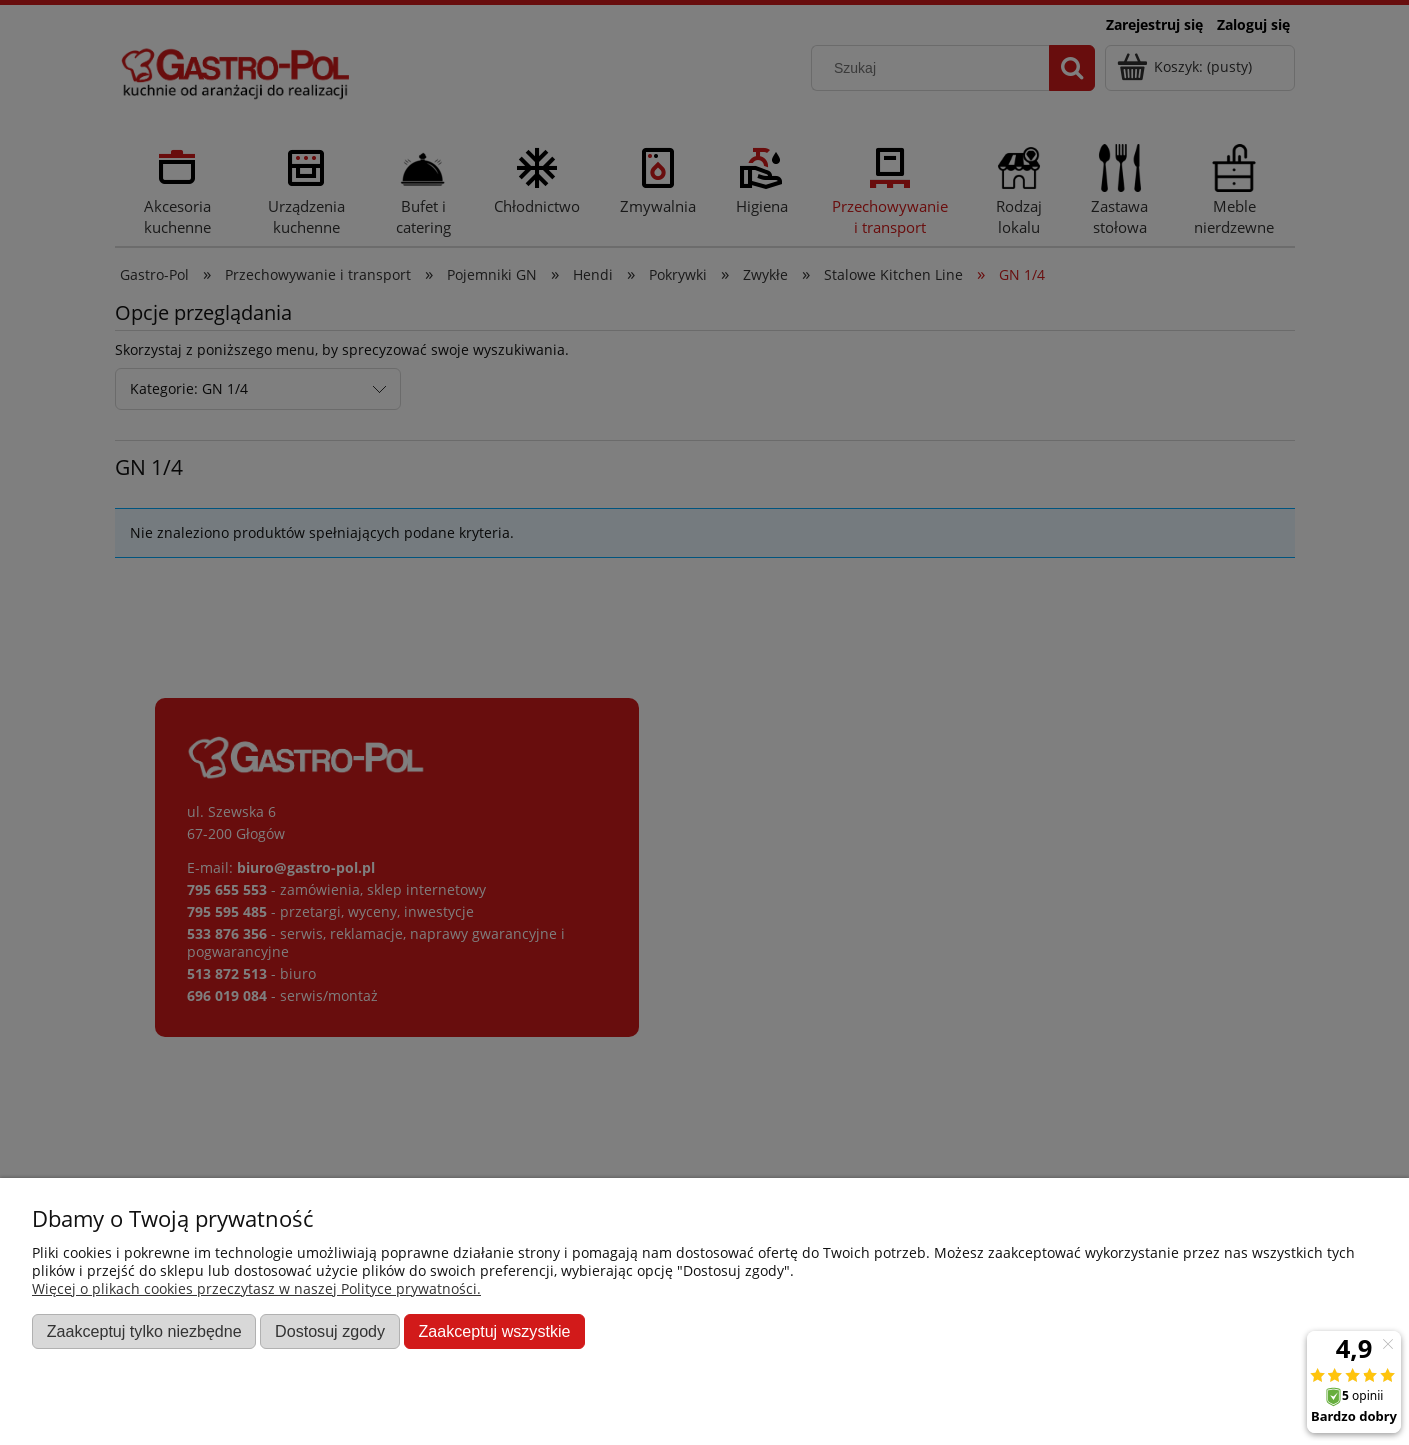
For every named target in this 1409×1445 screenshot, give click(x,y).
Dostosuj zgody (330, 1331)
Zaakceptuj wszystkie (494, 1331)
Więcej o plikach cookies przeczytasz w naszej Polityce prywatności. (256, 1288)
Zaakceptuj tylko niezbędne (144, 1331)
